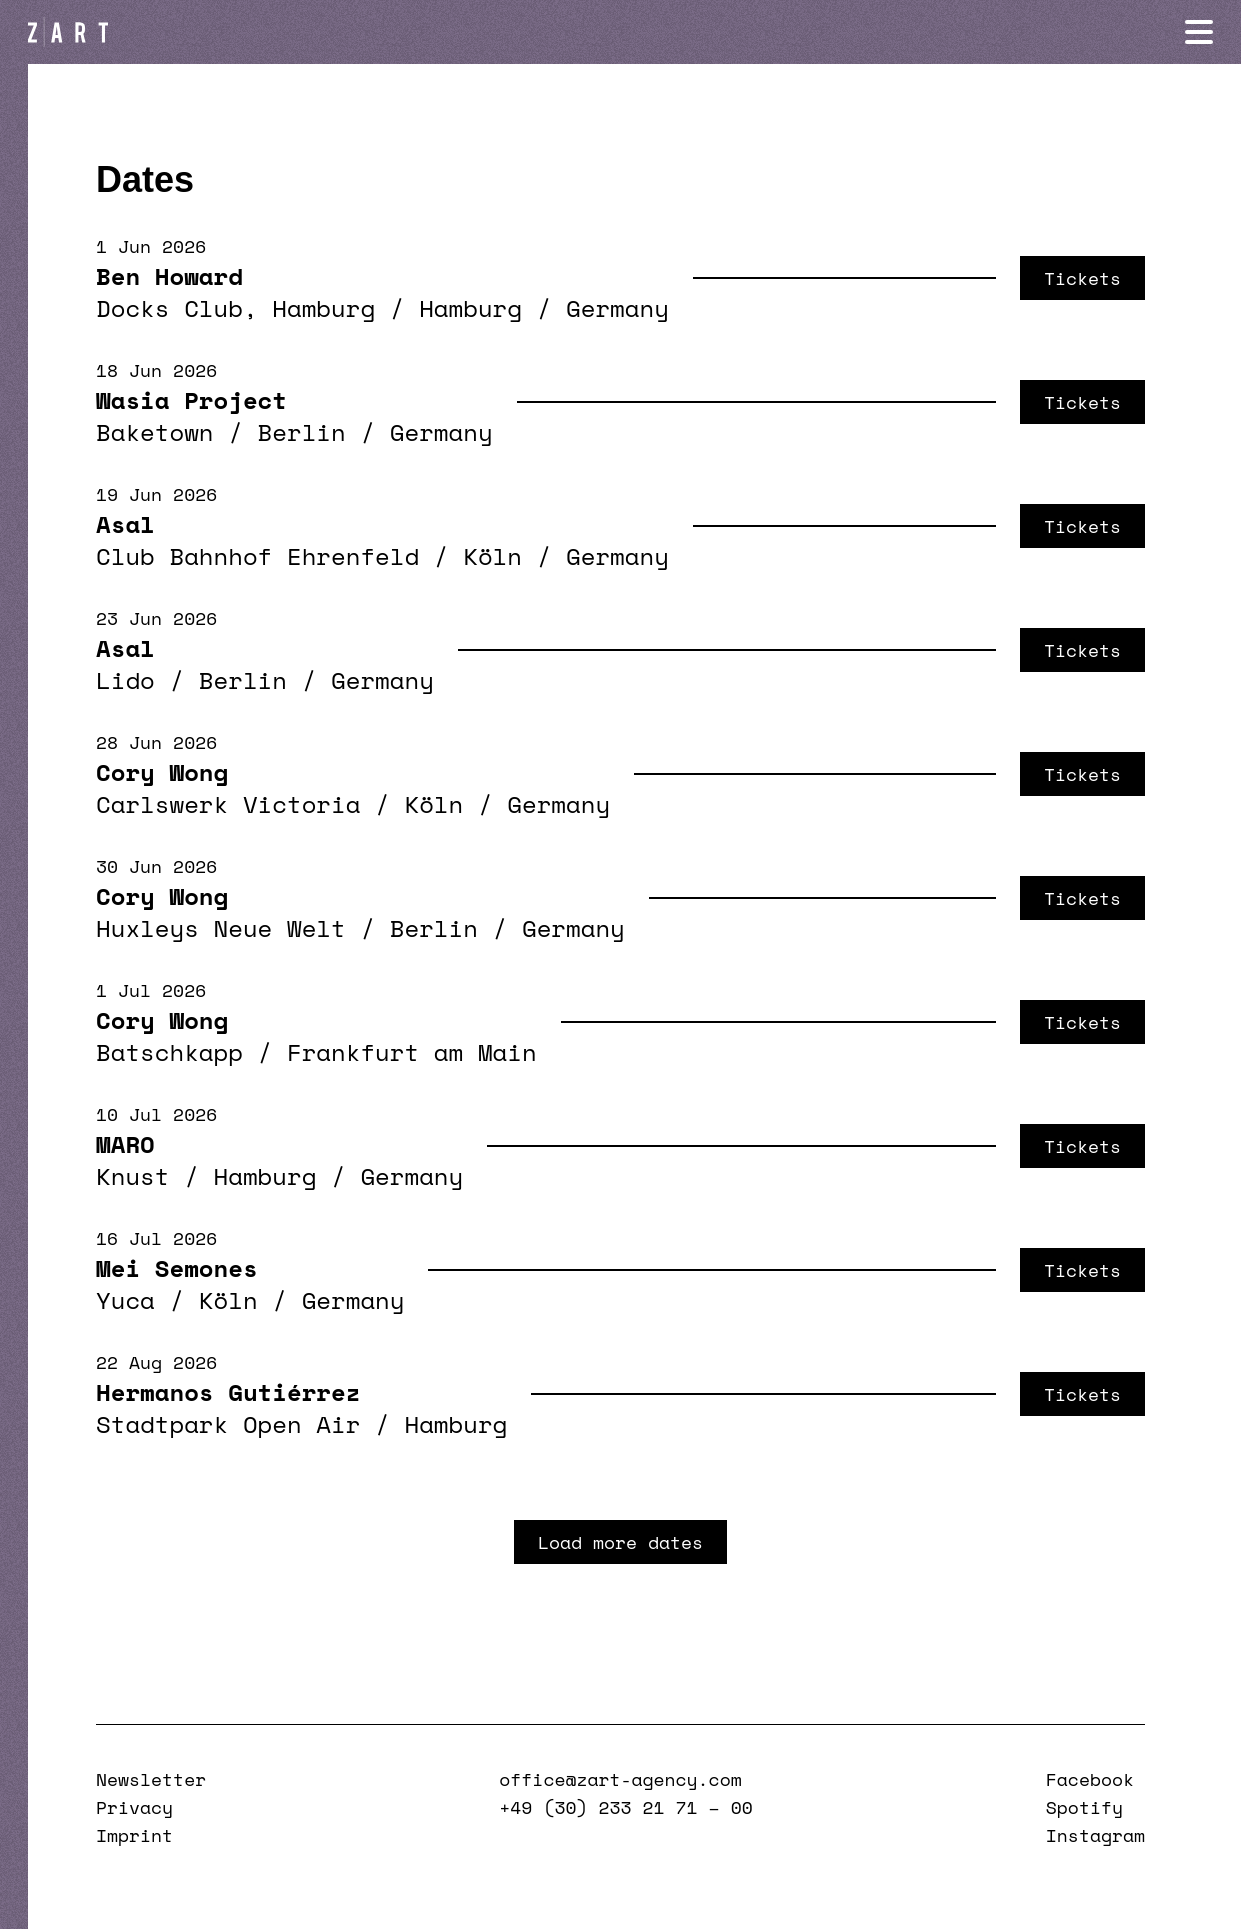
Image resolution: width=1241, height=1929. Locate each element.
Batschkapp (169, 1052)
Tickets (1082, 278)
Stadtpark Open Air (228, 1424)
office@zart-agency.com (620, 1779)
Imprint (134, 1835)
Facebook (1090, 1779)
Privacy (134, 1807)
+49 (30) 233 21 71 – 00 (625, 1807)
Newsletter (151, 1779)
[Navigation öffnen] (1199, 32)
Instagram (1095, 1835)
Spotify (1084, 1807)
